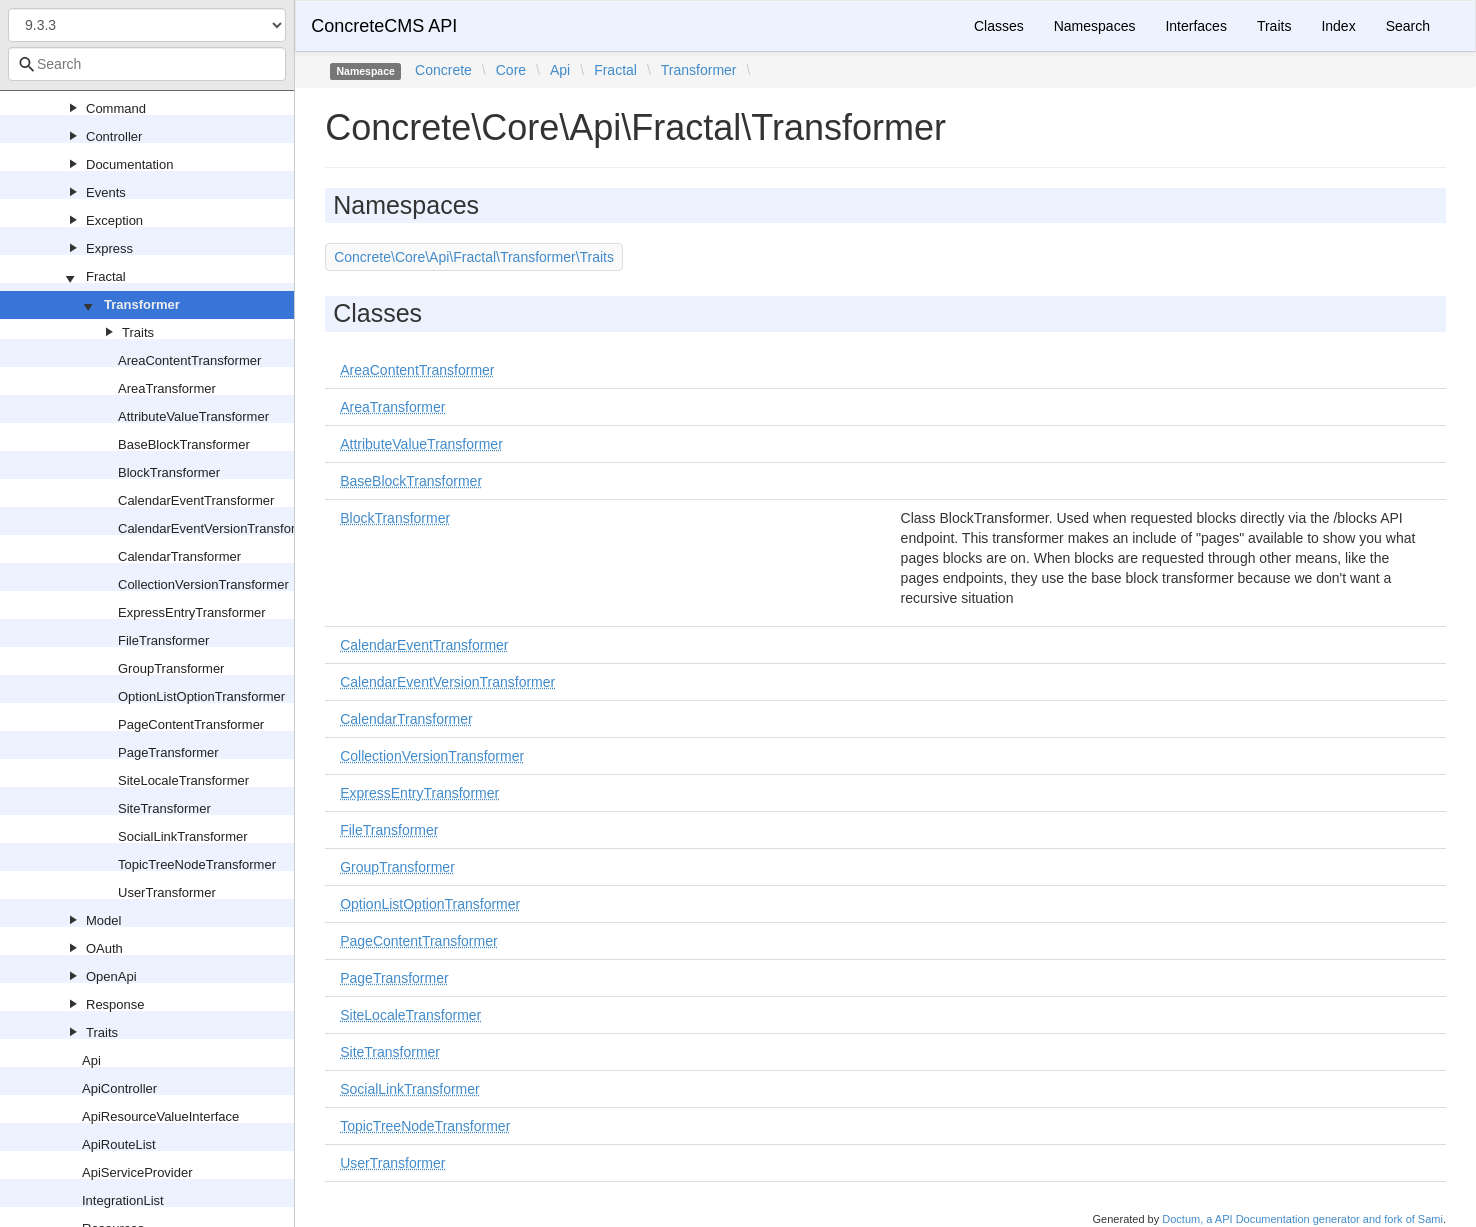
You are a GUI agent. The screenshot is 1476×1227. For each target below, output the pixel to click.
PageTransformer (168, 752)
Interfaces (1195, 26)
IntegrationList (123, 1200)
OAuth (104, 948)
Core (511, 70)
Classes (999, 26)
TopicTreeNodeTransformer (197, 864)
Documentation (129, 164)
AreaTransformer (167, 388)
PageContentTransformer (191, 724)
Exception (114, 220)
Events (106, 192)
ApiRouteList (119, 1144)
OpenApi (111, 976)
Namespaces (1095, 26)
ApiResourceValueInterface (160, 1116)
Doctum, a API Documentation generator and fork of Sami (1302, 1219)
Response (115, 1004)
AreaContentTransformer (189, 360)
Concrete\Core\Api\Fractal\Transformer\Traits (474, 257)
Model (103, 920)
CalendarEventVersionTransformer (218, 528)
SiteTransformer (164, 808)
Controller (114, 136)
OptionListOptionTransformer (201, 696)
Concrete (443, 70)
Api (91, 1060)
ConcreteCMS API (384, 26)
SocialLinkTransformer (183, 836)
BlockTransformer (169, 472)
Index (1338, 26)
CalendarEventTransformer (196, 500)
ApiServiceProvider (137, 1172)
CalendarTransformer (179, 556)
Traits (138, 332)
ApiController (119, 1088)
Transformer (142, 304)
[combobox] (147, 64)
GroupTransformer (171, 668)
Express (109, 248)
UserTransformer (167, 892)
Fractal (106, 276)
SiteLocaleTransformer (183, 780)
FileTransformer (163, 640)
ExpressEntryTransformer (192, 612)
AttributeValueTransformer (193, 416)
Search (1408, 26)
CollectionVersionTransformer (203, 584)
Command (116, 108)
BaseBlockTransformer (184, 444)
